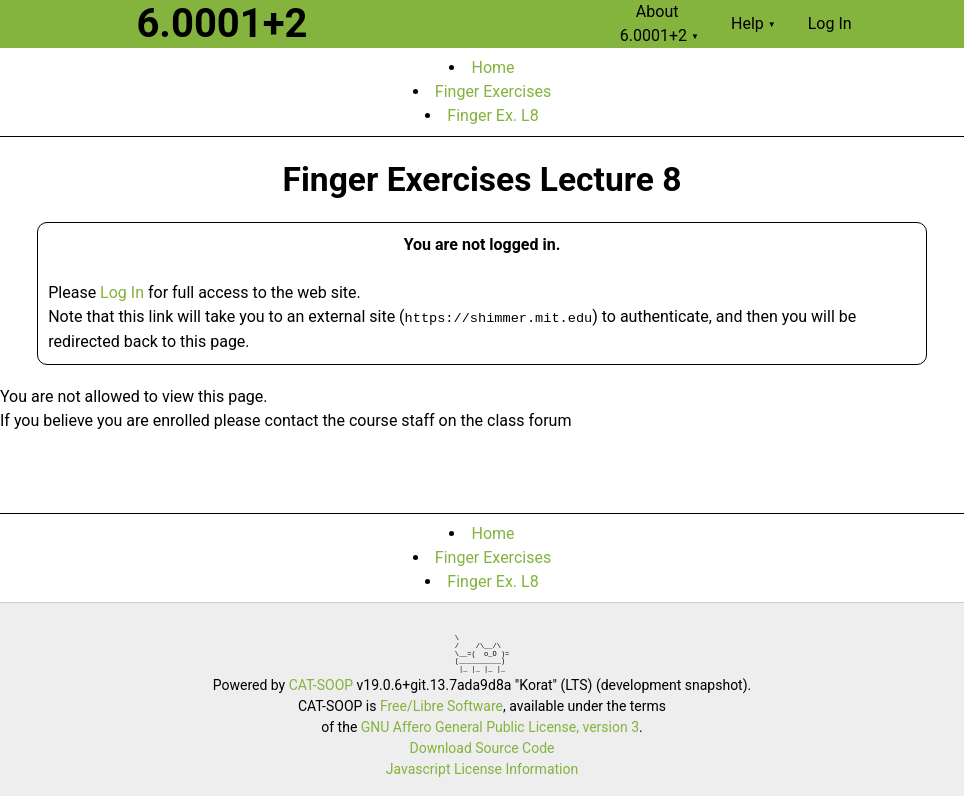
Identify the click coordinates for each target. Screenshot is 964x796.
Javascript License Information (482, 769)
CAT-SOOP (321, 685)
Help (753, 23)
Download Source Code (481, 748)
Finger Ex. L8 (492, 115)
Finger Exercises (493, 91)
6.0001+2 (221, 23)
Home (492, 67)
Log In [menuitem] (830, 23)
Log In (122, 292)
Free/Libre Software (441, 706)
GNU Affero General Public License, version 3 (500, 727)
